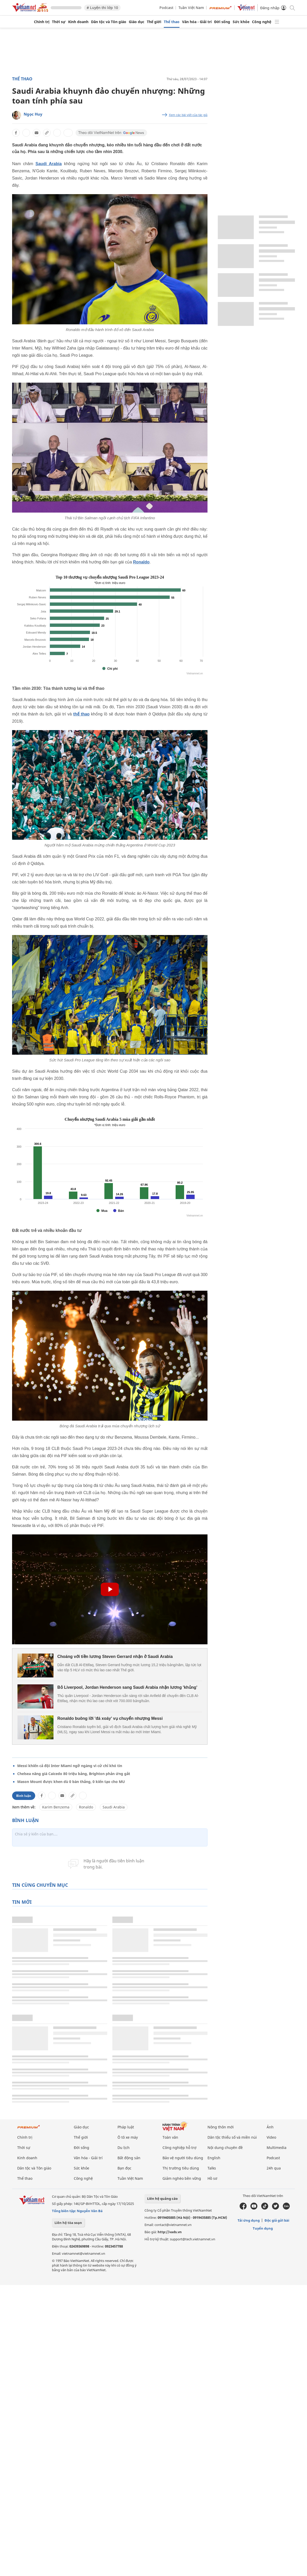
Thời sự (59, 22)
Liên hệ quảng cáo (162, 2198)
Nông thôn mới (220, 2127)
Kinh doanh (78, 22)
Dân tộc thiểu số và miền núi (232, 2137)
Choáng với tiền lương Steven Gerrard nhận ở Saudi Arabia (115, 1656)
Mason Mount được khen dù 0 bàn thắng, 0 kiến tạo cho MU (71, 1781)
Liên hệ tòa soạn (68, 2222)
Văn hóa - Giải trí (197, 22)
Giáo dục (136, 22)
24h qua (274, 2168)
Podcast (166, 7)
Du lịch (124, 2147)
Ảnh (270, 2127)
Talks (211, 2168)
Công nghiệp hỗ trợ (179, 2147)
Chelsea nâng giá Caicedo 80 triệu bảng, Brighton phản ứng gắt (73, 1773)
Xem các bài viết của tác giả (188, 115)
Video (271, 2137)
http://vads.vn (170, 2232)
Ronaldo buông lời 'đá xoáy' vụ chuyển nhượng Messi (110, 1718)
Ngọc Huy (33, 114)
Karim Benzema (55, 1807)
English (213, 2157)
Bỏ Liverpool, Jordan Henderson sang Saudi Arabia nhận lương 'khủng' (127, 1687)
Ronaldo (86, 1807)
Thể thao (171, 22)
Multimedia (276, 2147)
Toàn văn (170, 2137)
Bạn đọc (124, 2168)
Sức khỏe (241, 22)
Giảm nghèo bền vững (181, 2178)
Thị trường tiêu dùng (180, 2168)
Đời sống (222, 22)
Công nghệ (261, 22)
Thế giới (154, 22)
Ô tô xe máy (128, 2137)
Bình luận (23, 1796)
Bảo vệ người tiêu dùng (182, 2157)
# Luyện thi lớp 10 (102, 7)
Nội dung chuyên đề (225, 2147)
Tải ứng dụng (249, 2220)
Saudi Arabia (114, 1807)
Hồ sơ (212, 2178)
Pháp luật (126, 2127)
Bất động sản (129, 2157)
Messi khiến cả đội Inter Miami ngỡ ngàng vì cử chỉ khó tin (69, 1765)
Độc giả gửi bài (277, 2220)
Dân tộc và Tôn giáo (108, 22)
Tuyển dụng (263, 2228)
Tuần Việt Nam (191, 7)
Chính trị (41, 22)
